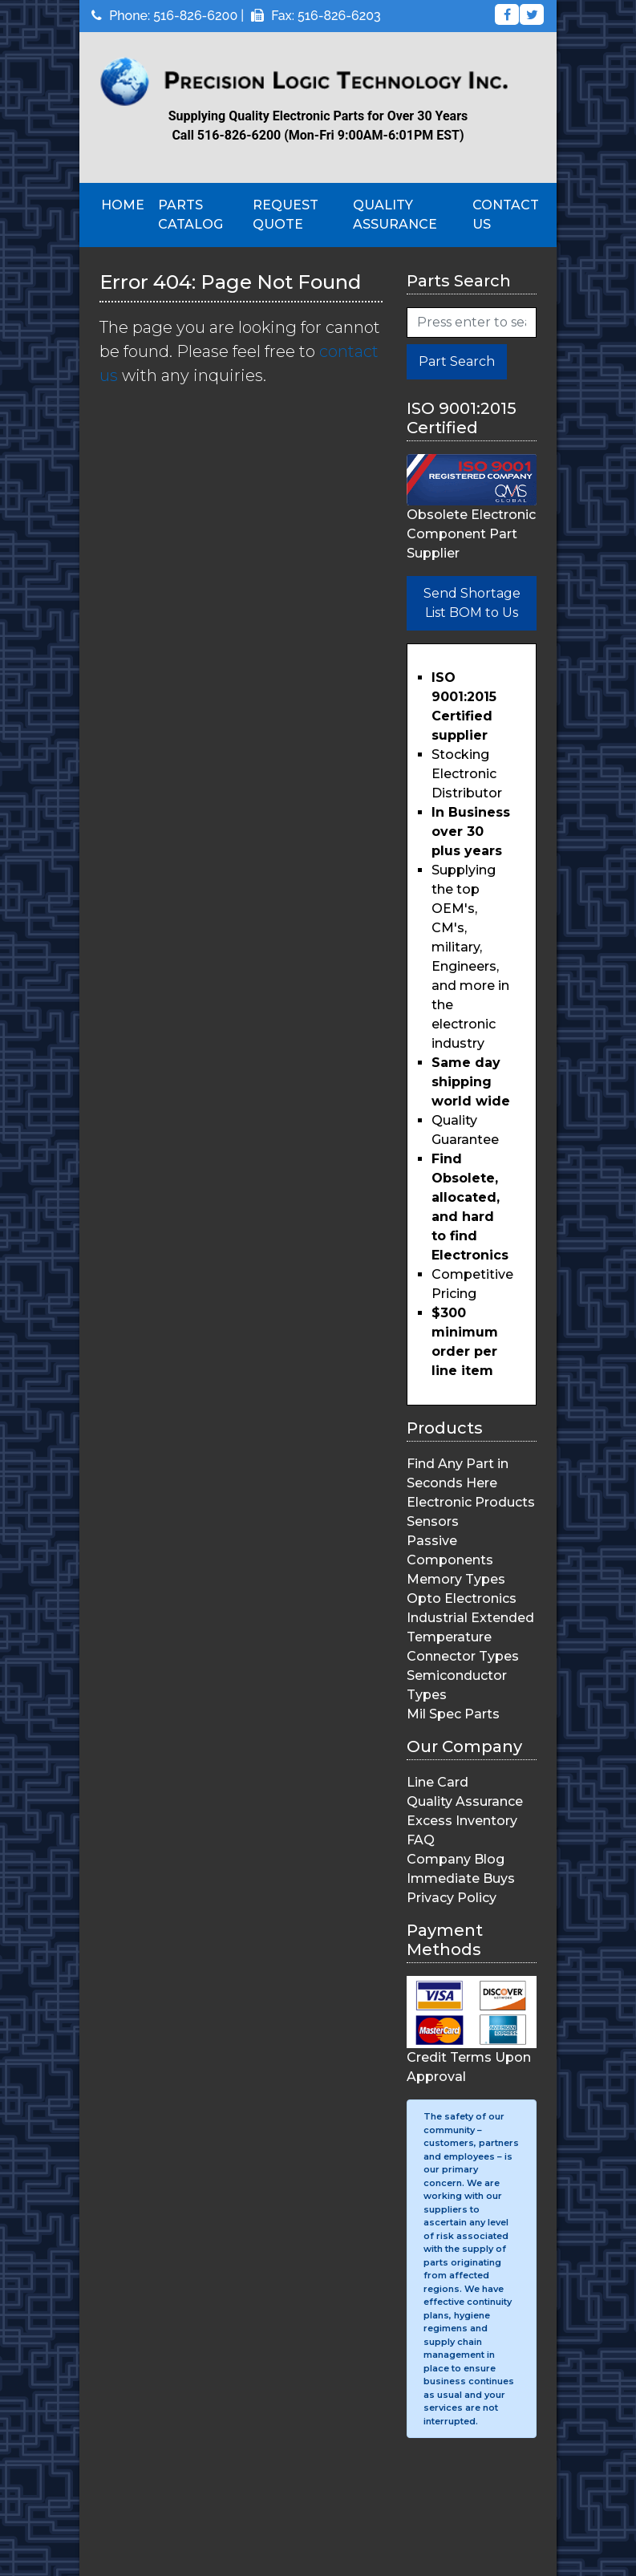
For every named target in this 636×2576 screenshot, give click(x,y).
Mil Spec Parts (453, 1714)
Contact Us (505, 214)
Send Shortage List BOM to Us (472, 603)
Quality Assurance (395, 214)
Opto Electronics (461, 1598)
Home (122, 205)
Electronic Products (471, 1502)
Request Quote (285, 214)
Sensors (433, 1521)
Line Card (437, 1782)
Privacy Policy (451, 1897)
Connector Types (463, 1656)
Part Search (457, 361)
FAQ (421, 1840)
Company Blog (455, 1859)
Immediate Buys (461, 1878)
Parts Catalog (190, 214)
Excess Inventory (462, 1820)
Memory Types (456, 1579)
